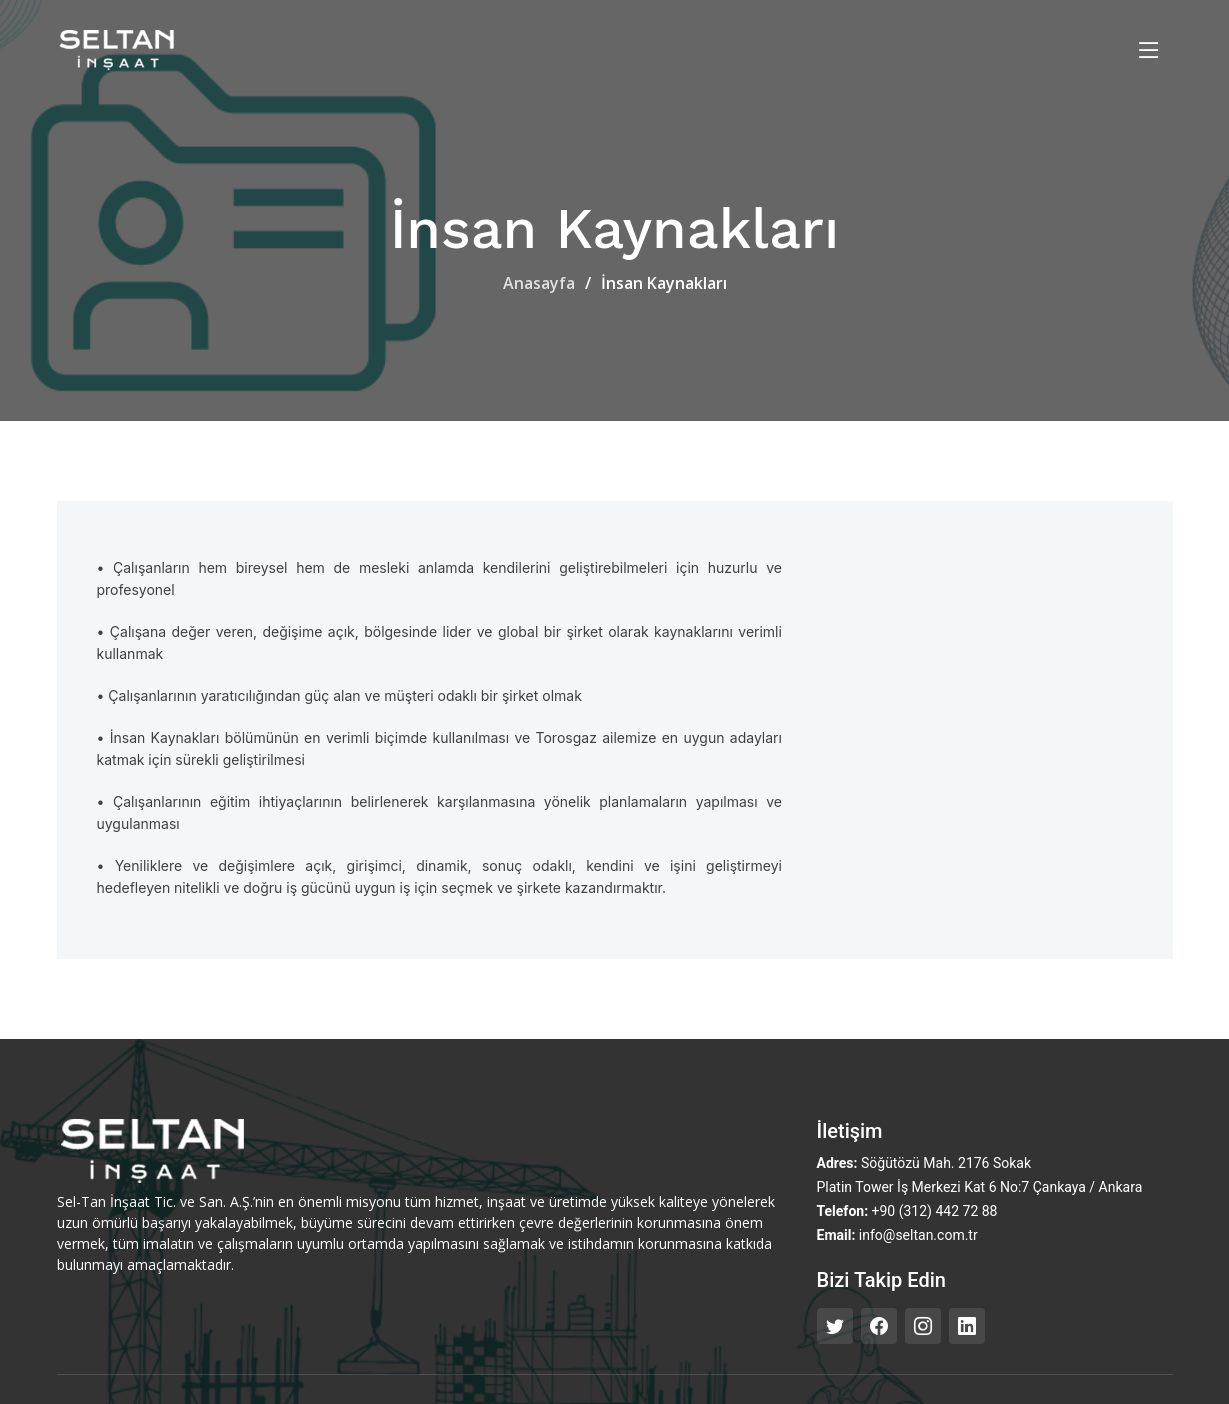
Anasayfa (539, 283)
